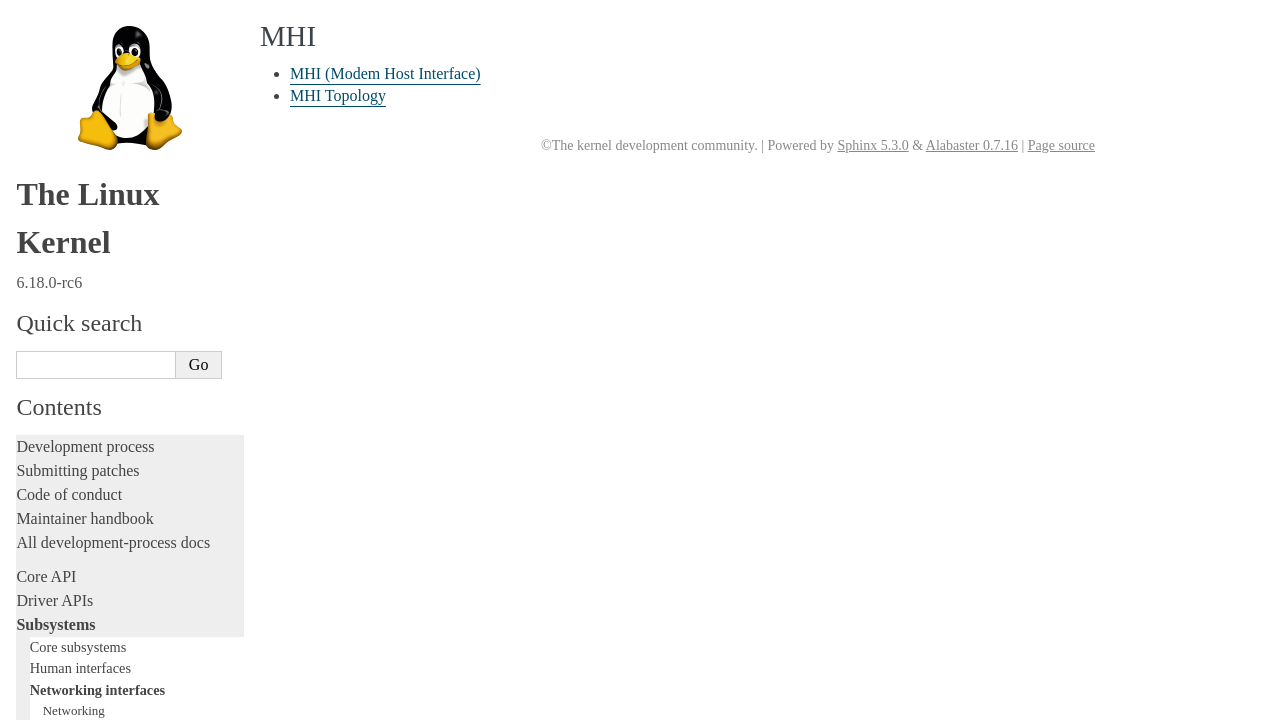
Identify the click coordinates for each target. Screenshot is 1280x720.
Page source (1061, 145)
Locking (42, 185)
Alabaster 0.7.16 (972, 145)
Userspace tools (66, 517)
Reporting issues (69, 493)
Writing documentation (90, 243)
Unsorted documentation (95, 667)
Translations (55, 701)
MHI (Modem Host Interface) (385, 73)
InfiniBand (71, 81)
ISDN (58, 101)
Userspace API (63, 541)
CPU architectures (74, 633)
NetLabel (67, 62)
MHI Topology (338, 95)
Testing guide (59, 291)
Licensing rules (65, 219)
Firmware (47, 575)
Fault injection (62, 363)
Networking (74, 42)
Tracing (40, 339)
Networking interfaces (97, 22)
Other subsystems (80, 162)
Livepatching (58, 387)
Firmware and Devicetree (97, 599)
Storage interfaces (81, 141)
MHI (56, 120)
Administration (64, 445)
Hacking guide (63, 315)
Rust (30, 411)
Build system (58, 469)
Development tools (76, 267)
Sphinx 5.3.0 (872, 145)
